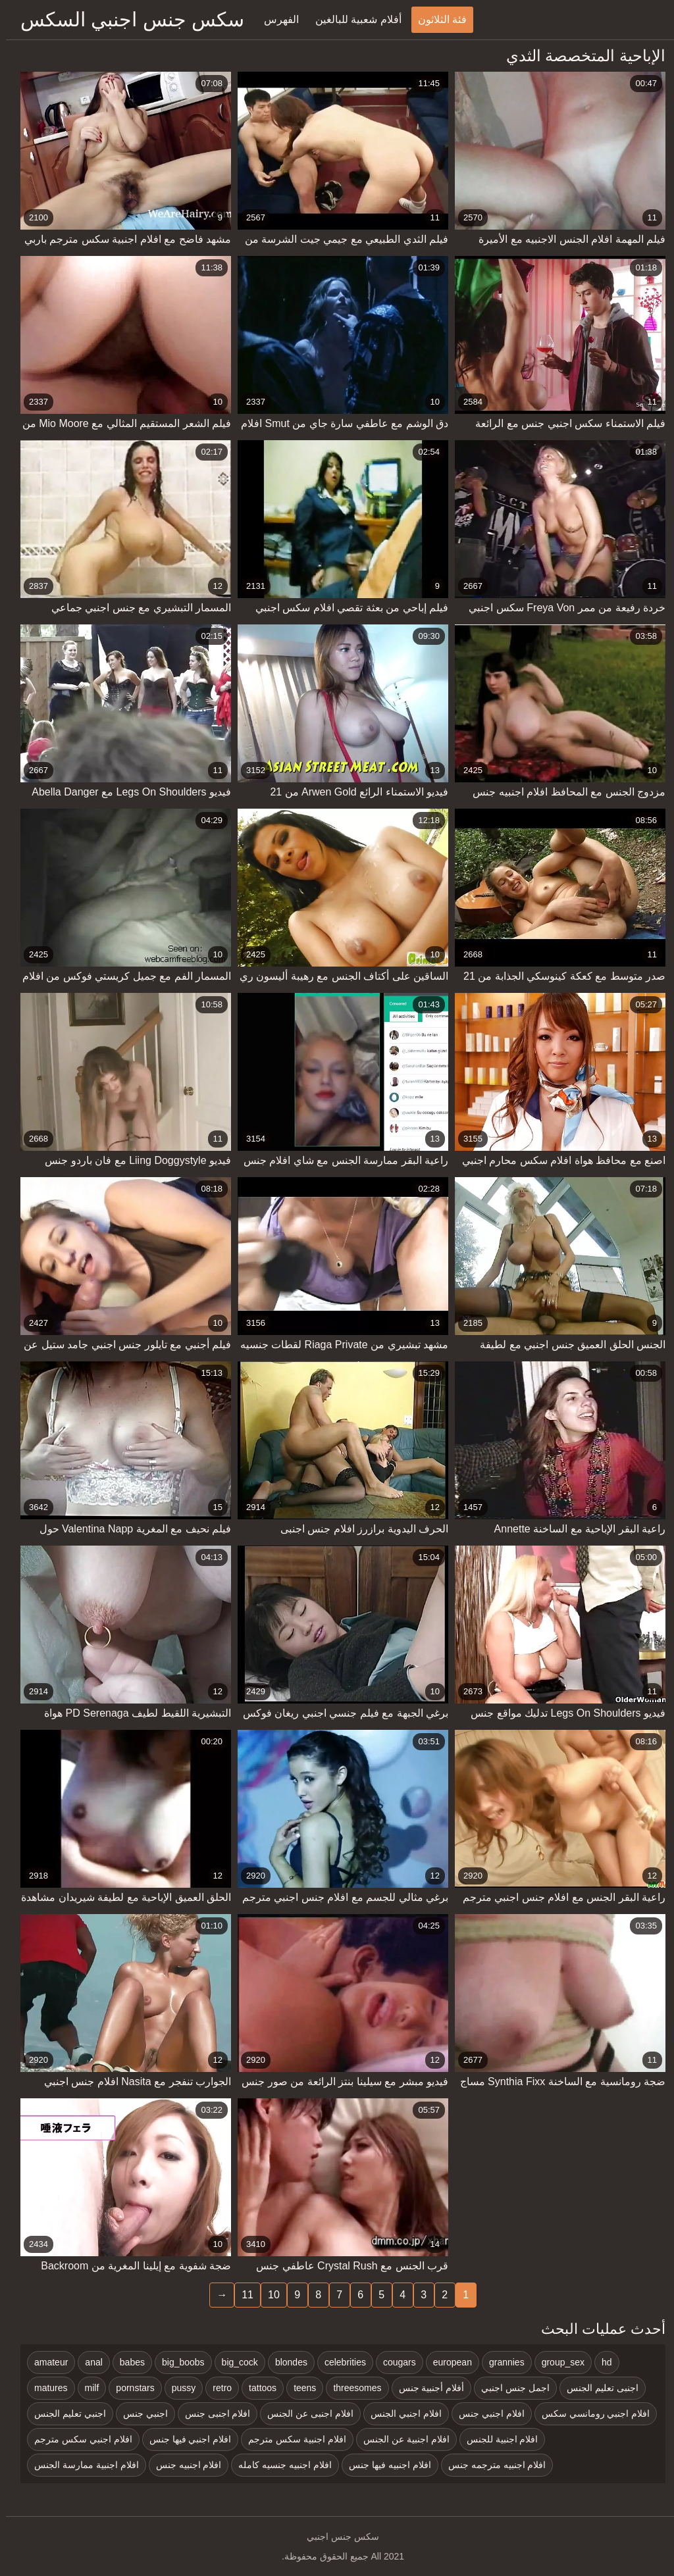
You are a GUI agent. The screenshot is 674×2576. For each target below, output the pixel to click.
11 (241, 2294)
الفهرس (275, 19)
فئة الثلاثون (436, 19)
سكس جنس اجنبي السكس (126, 19)
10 (268, 2294)
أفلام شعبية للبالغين (352, 19)
